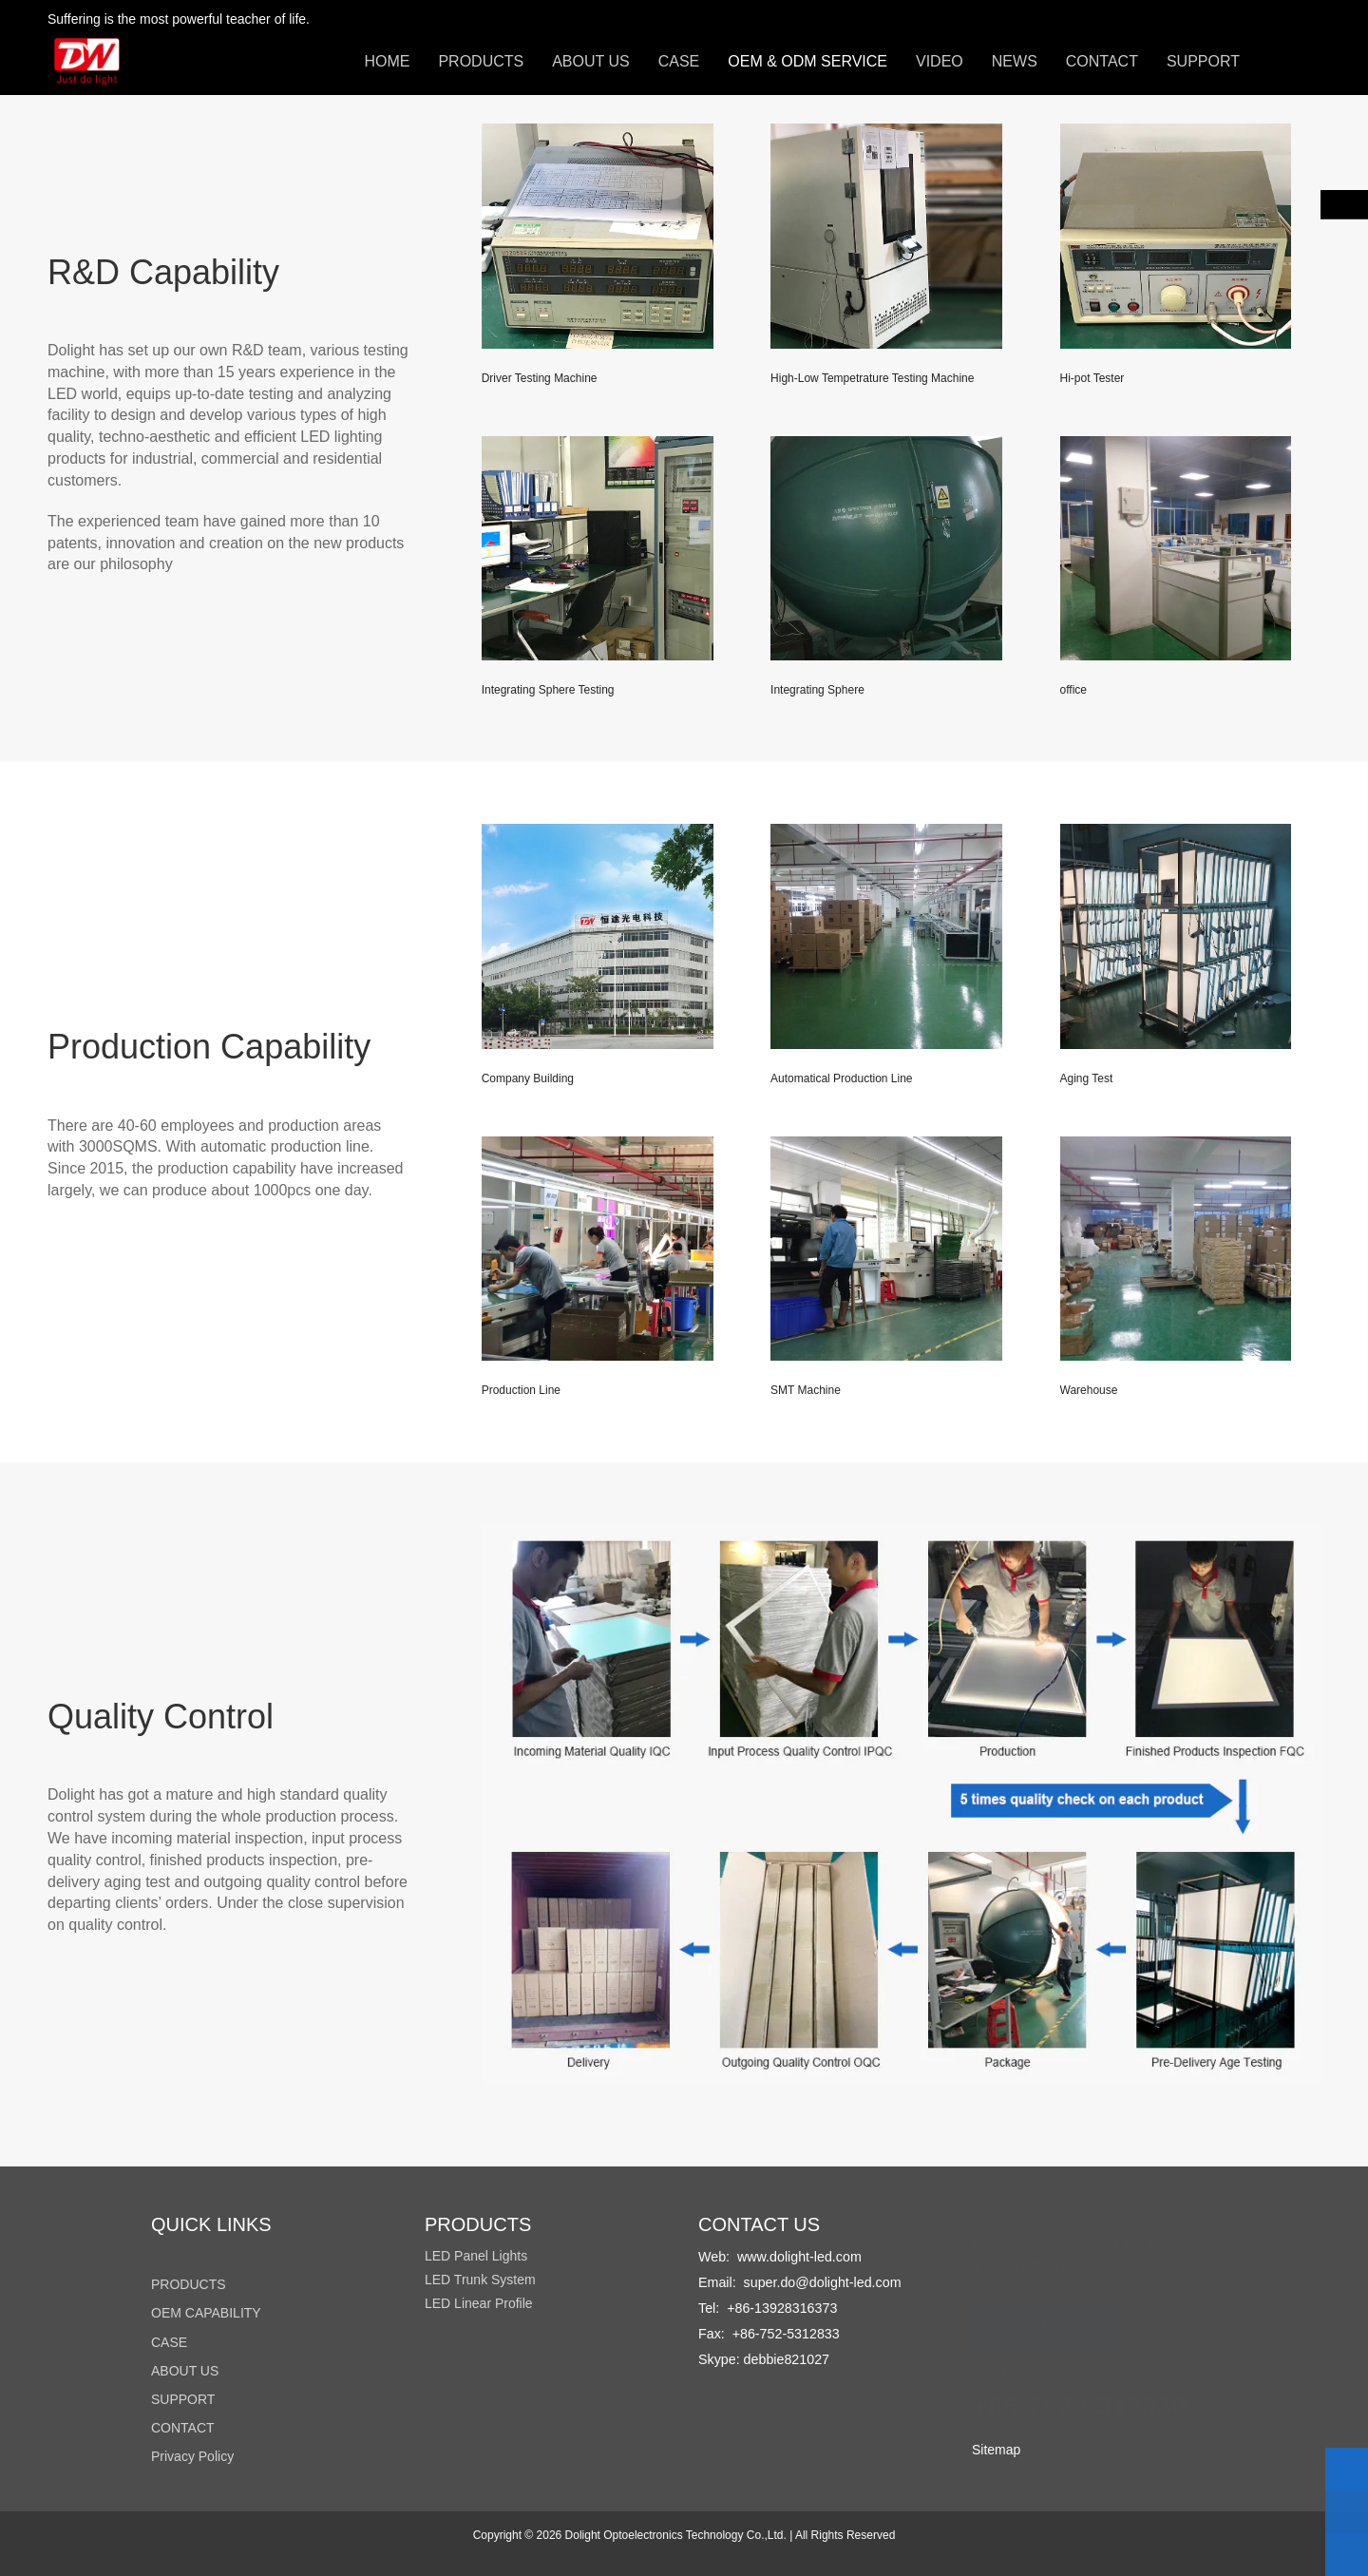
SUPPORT (1203, 61)
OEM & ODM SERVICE (807, 61)
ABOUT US (591, 61)
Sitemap (996, 2449)
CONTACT (1102, 61)
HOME (386, 61)
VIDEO (939, 61)
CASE (679, 61)
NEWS (1014, 61)
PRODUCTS (480, 61)
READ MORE (1040, 2322)
